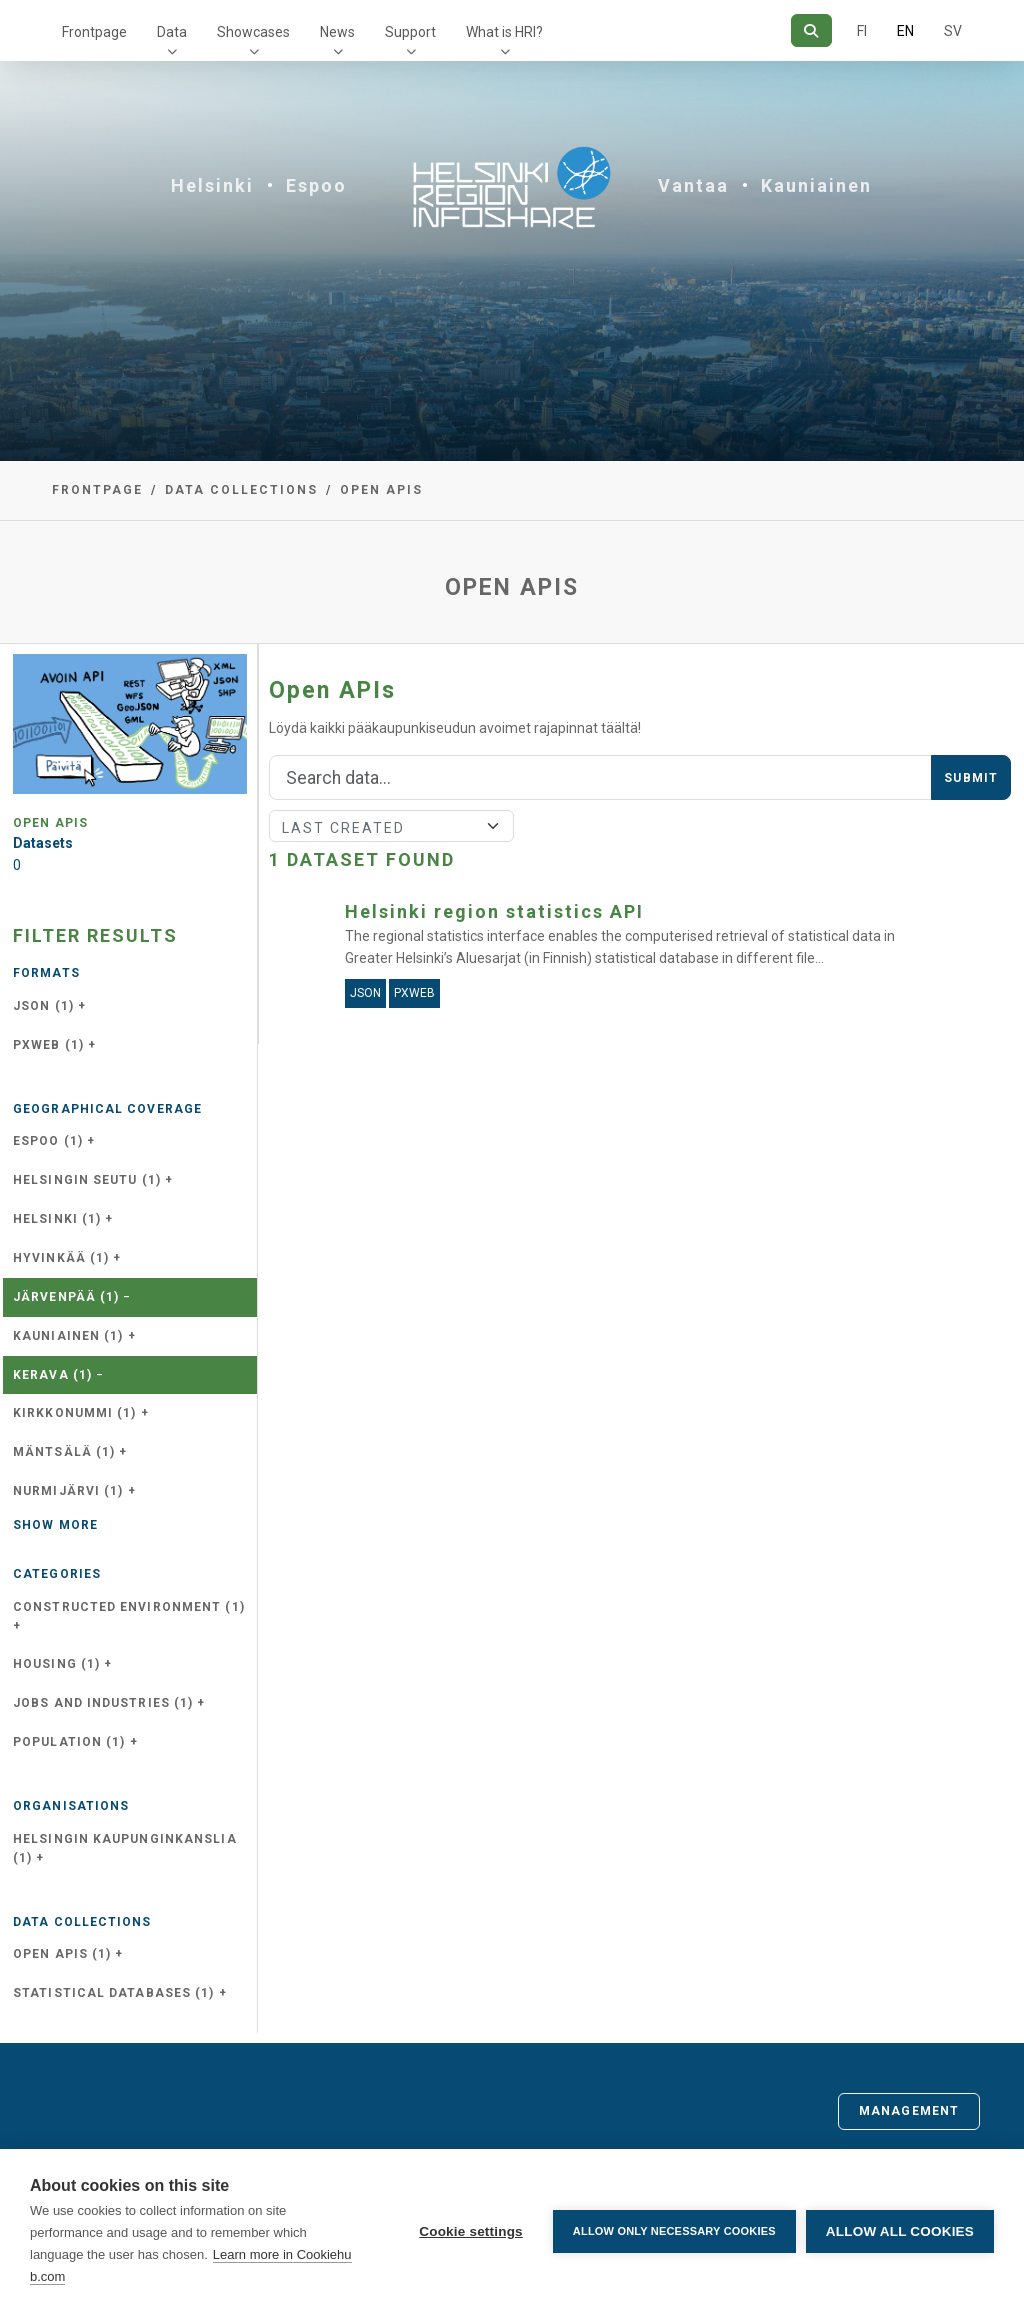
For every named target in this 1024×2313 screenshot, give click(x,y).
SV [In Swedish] (953, 31)
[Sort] (391, 826)
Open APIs (381, 490)
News (337, 32)
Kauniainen (816, 185)
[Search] (811, 30)
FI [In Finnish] (862, 31)
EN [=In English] (905, 31)
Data (172, 32)
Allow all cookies (900, 2231)
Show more (55, 1525)
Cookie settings (471, 2231)
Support (410, 32)
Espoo (316, 185)
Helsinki (212, 185)
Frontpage (94, 32)
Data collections (241, 490)
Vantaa (693, 185)
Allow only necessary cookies (674, 2231)
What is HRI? (504, 32)
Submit (971, 778)
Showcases (253, 32)
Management (909, 2111)
